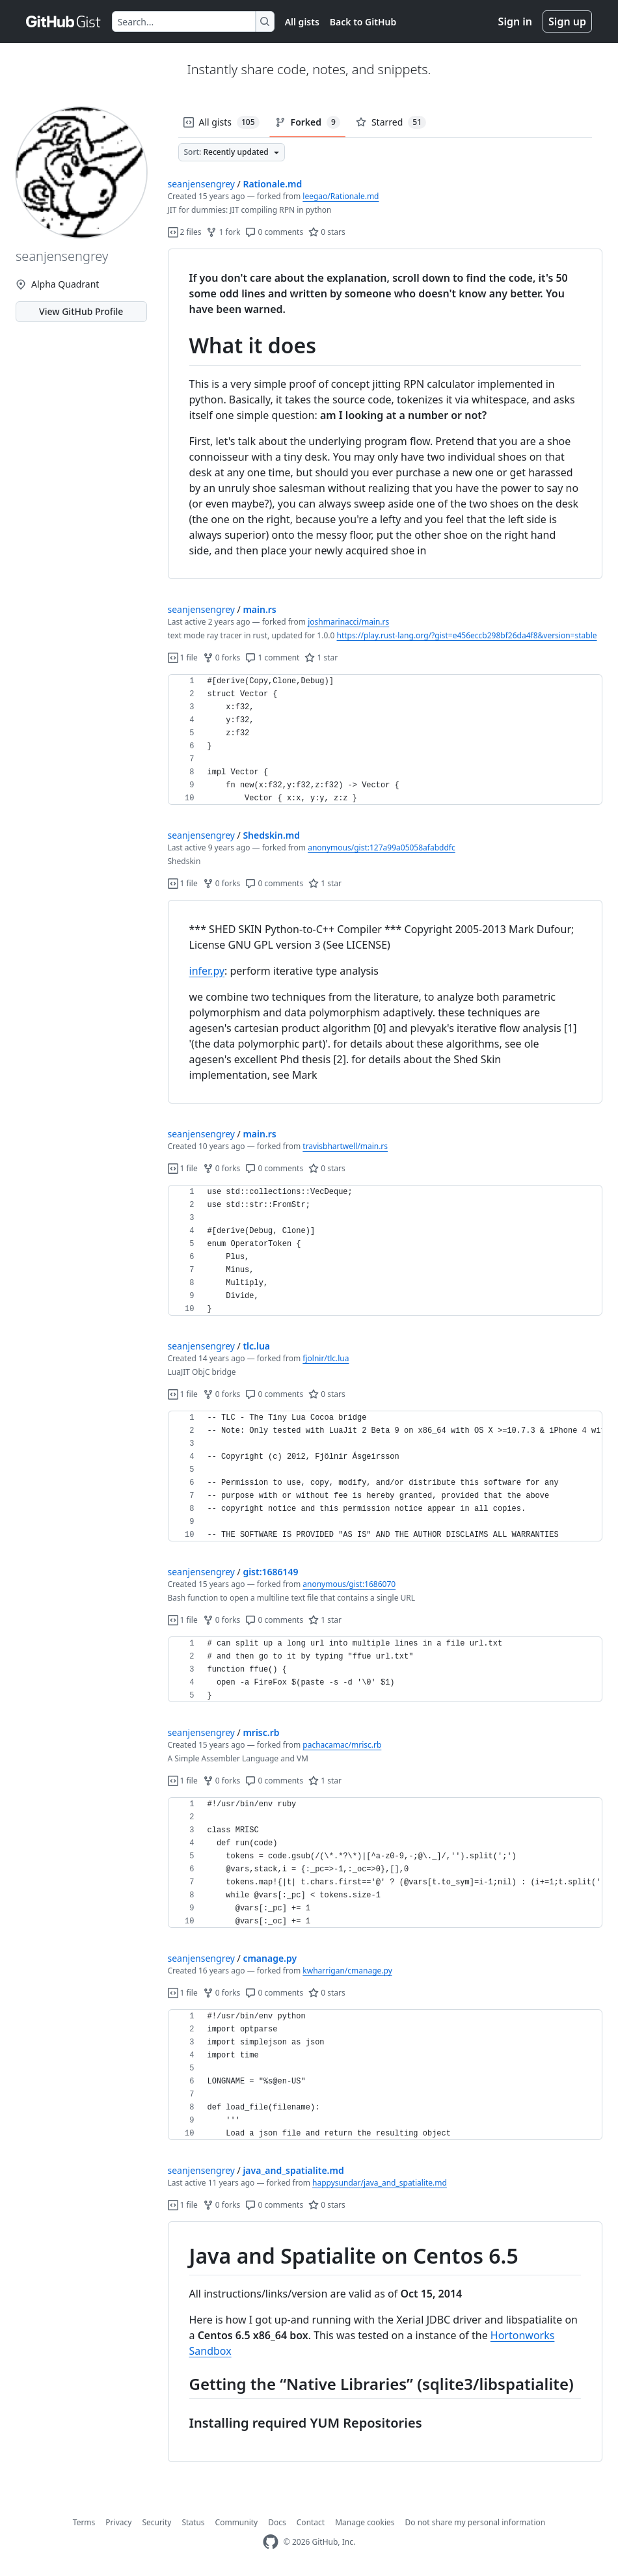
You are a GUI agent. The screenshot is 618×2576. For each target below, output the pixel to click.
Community (236, 2522)
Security (156, 2522)
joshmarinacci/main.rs (348, 621)
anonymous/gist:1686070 (349, 1584)
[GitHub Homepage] (270, 2542)
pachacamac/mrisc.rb (341, 1744)
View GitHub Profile (81, 311)
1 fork (223, 231)
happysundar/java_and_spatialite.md (379, 2182)
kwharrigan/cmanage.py (347, 1970)
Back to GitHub (363, 22)
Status (192, 2522)
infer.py (207, 971)
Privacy (118, 2522)
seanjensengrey (201, 184)
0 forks (222, 657)
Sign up (567, 21)
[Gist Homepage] (63, 21)
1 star (321, 657)
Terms (84, 2522)
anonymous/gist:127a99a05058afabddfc (381, 847)
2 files (185, 231)
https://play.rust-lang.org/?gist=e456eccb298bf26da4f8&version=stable (467, 635)
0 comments (274, 231)
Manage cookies (364, 2522)
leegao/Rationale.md (340, 196)
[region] (385, 414)
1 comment (272, 657)
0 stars (326, 231)
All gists (302, 22)
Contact (311, 2522)
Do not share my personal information (475, 2522)
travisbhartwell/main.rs (345, 1146)
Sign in (515, 21)
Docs (277, 2522)
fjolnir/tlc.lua (325, 1358)
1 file (183, 657)
